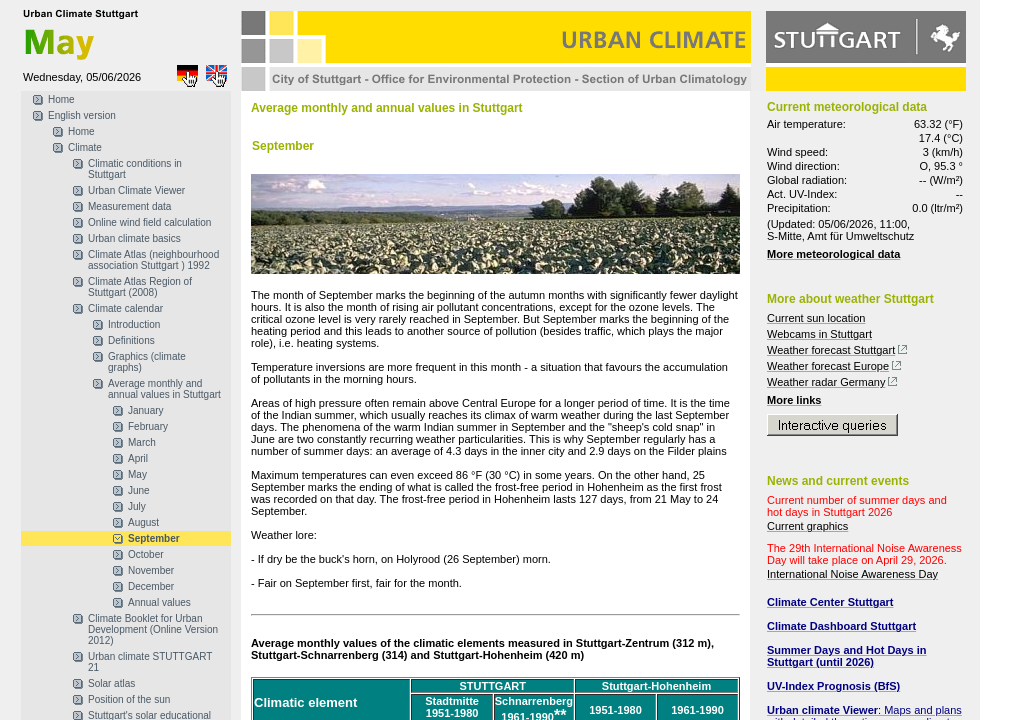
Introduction (134, 324)
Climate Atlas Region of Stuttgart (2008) (140, 287)
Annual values (159, 602)
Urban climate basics (134, 238)
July (137, 506)
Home (61, 99)
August (143, 522)
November (151, 570)
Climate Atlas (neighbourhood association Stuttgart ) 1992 (153, 260)
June (139, 490)
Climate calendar (125, 308)
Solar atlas (111, 683)
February (148, 426)
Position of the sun (129, 699)
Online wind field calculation (149, 222)
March (142, 442)
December (151, 586)
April (138, 458)
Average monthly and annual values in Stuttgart (164, 389)
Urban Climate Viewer (136, 190)
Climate (85, 147)
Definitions (131, 340)
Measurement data (129, 206)
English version (82, 115)
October (146, 554)
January (146, 410)
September (154, 538)
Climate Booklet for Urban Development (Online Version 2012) (153, 629)
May (137, 474)
